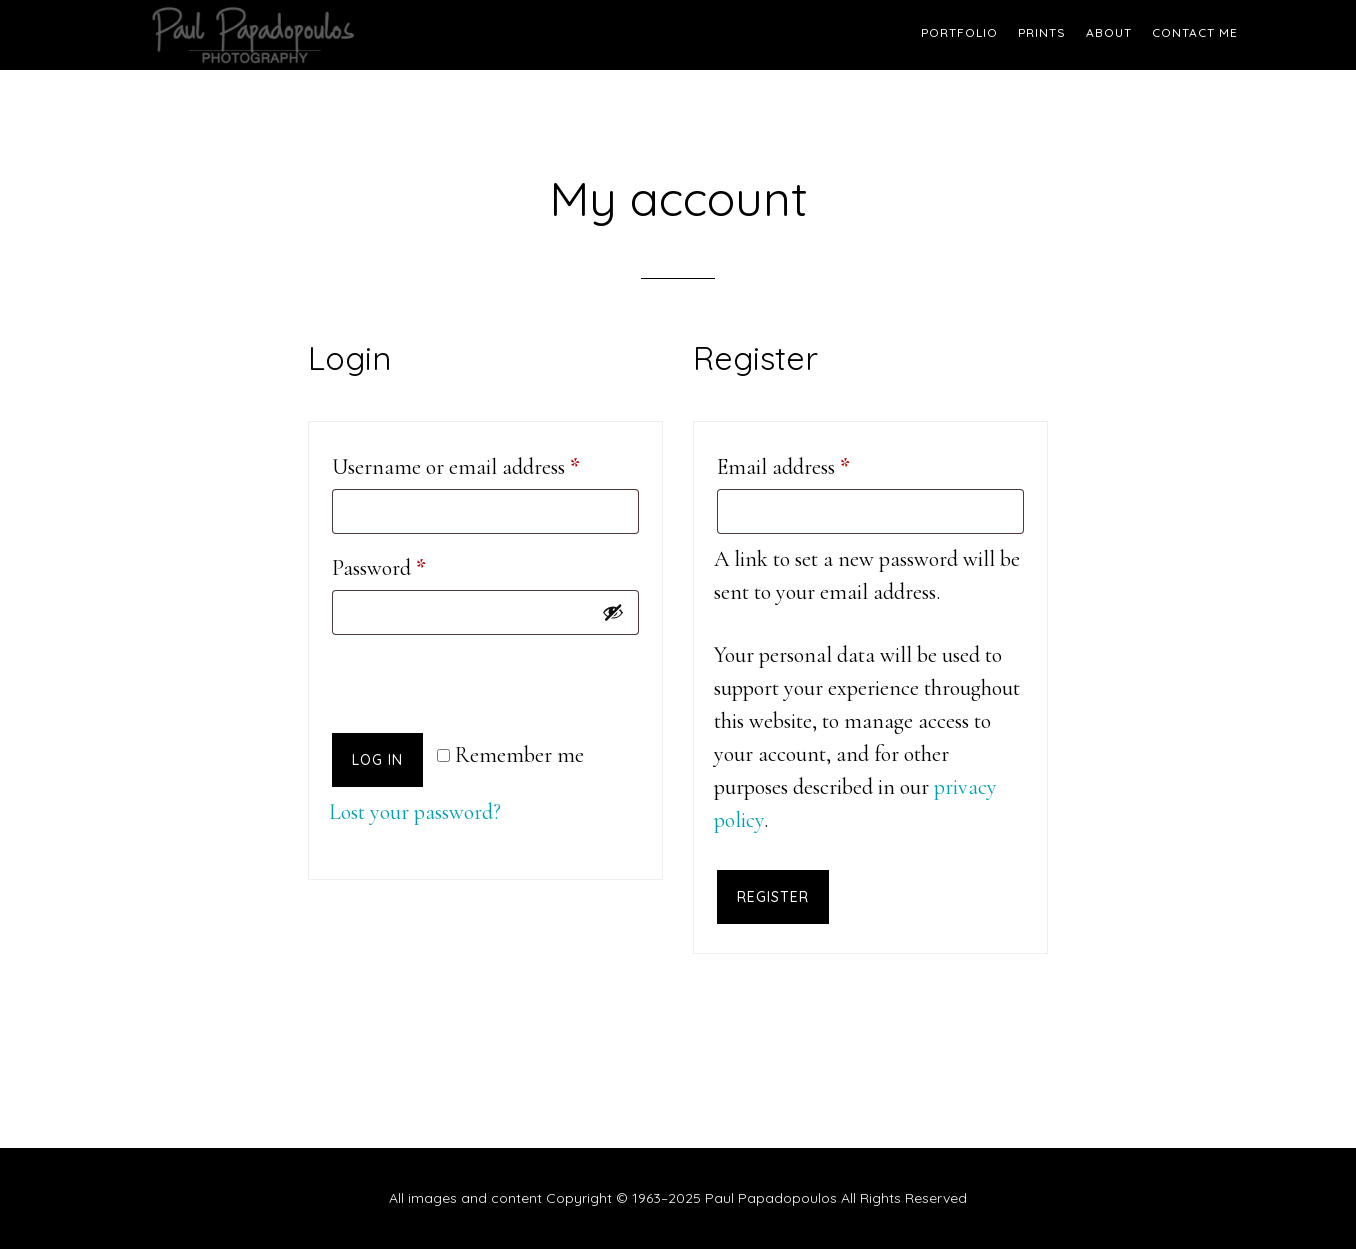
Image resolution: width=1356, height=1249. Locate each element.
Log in (377, 760)
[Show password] (613, 612)
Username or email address (485, 462)
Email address (822, 462)
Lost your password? (415, 812)
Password (418, 563)
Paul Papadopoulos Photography (288, 35)
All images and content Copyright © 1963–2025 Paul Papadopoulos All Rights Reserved (678, 1198)
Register (773, 897)
